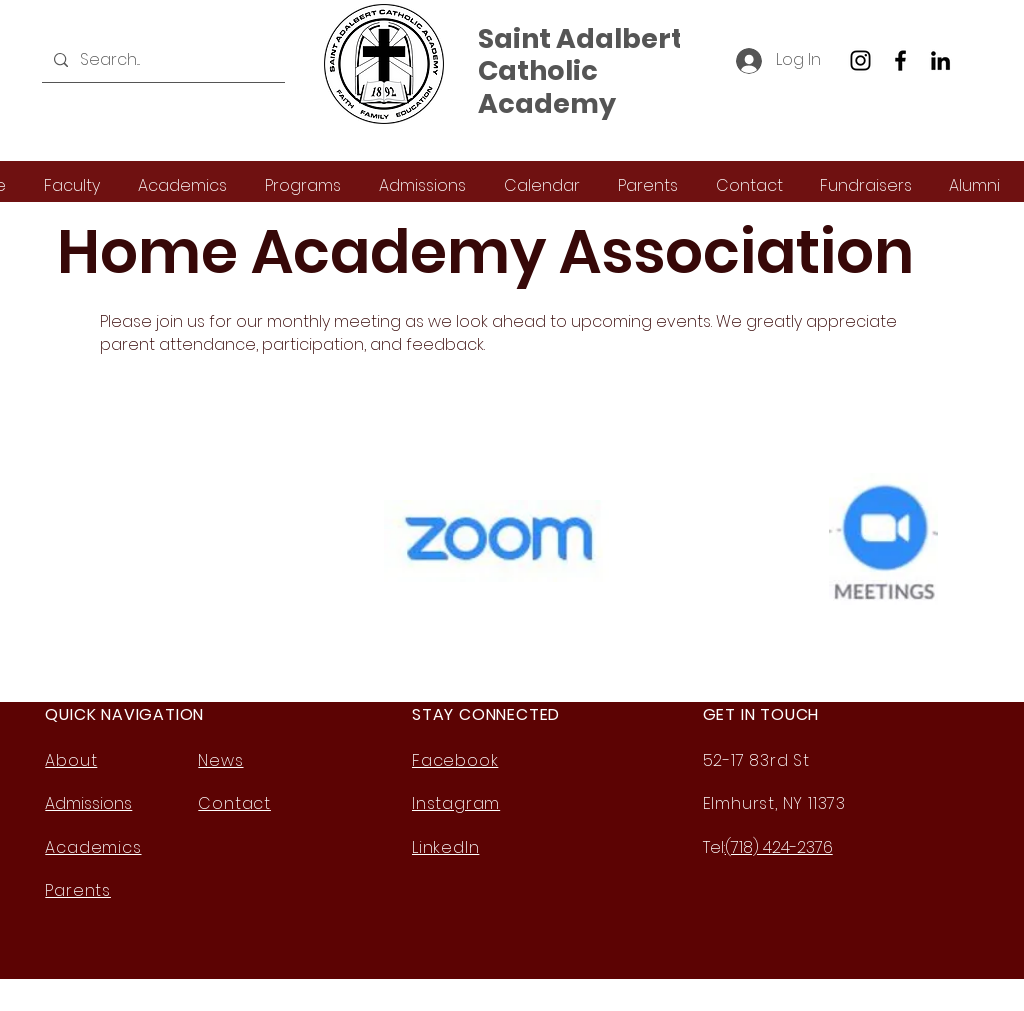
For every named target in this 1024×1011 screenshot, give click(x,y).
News (220, 760)
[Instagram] (860, 60)
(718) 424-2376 (779, 847)
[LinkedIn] (940, 60)
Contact (234, 803)
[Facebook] (900, 60)
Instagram (456, 803)
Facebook (455, 760)
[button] (72, 185)
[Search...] (161, 60)
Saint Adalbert (580, 38)
